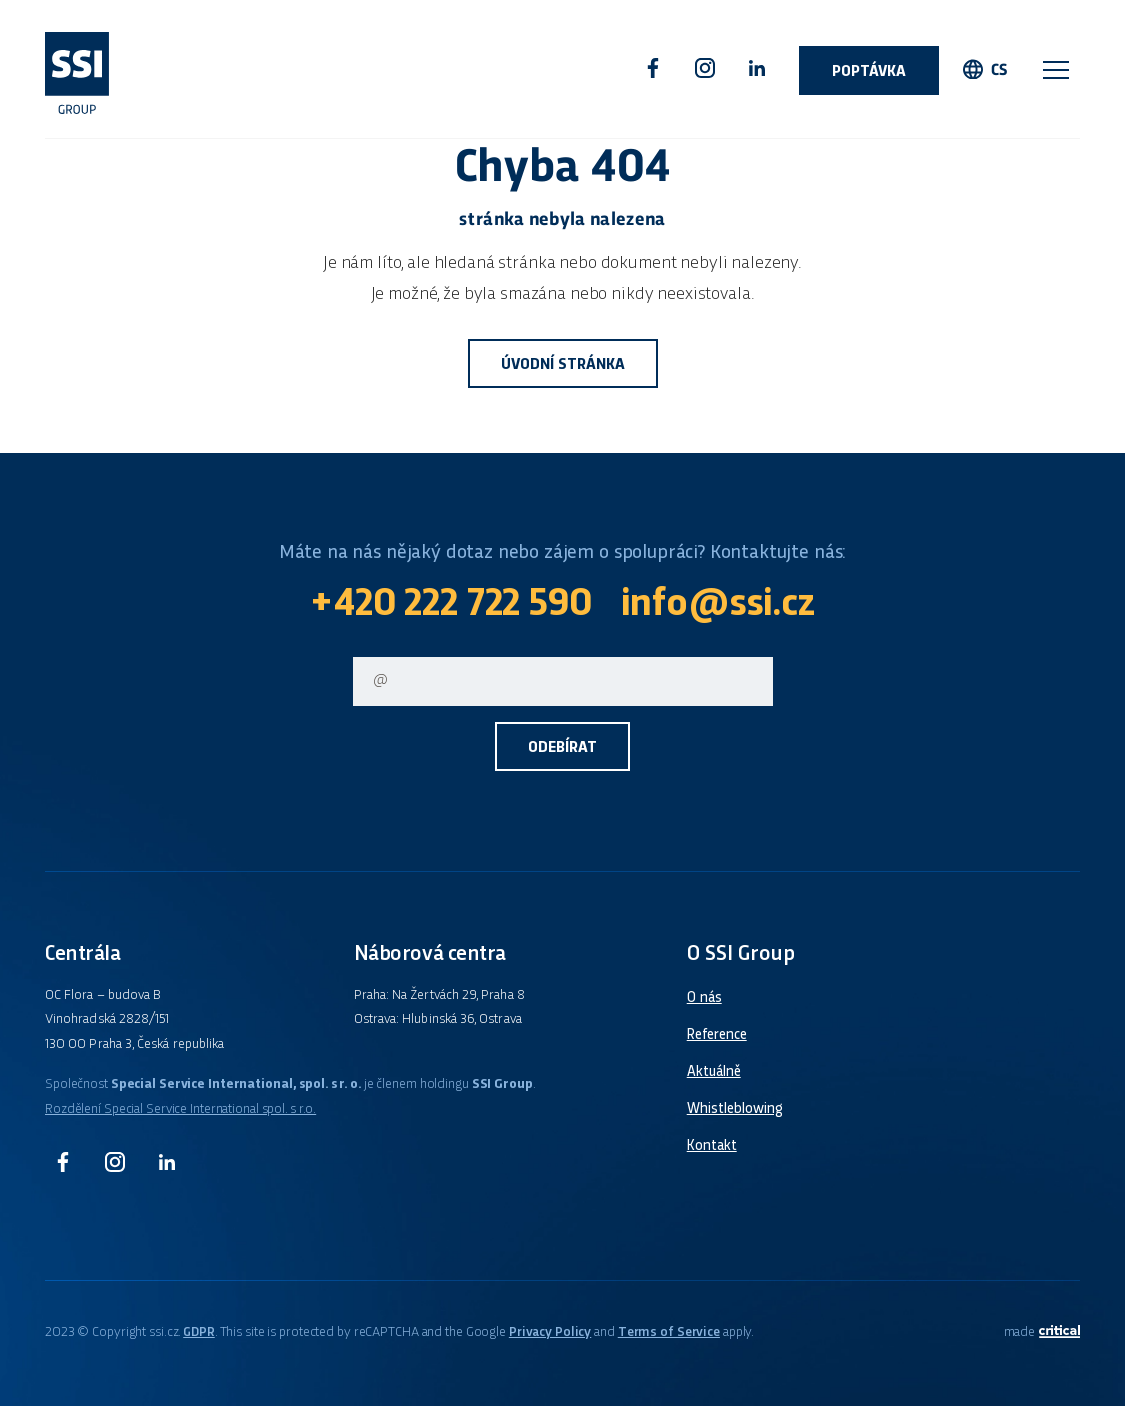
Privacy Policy (550, 1332)
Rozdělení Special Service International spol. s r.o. (180, 1109)
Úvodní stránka (563, 365)
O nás (704, 998)
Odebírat (562, 748)
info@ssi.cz (718, 605)
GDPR (199, 1332)
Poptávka (869, 72)
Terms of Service (669, 1332)
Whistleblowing (735, 1109)
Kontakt (712, 1146)
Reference (717, 1035)
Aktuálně (714, 1072)
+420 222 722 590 (450, 605)
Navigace (1056, 70)
